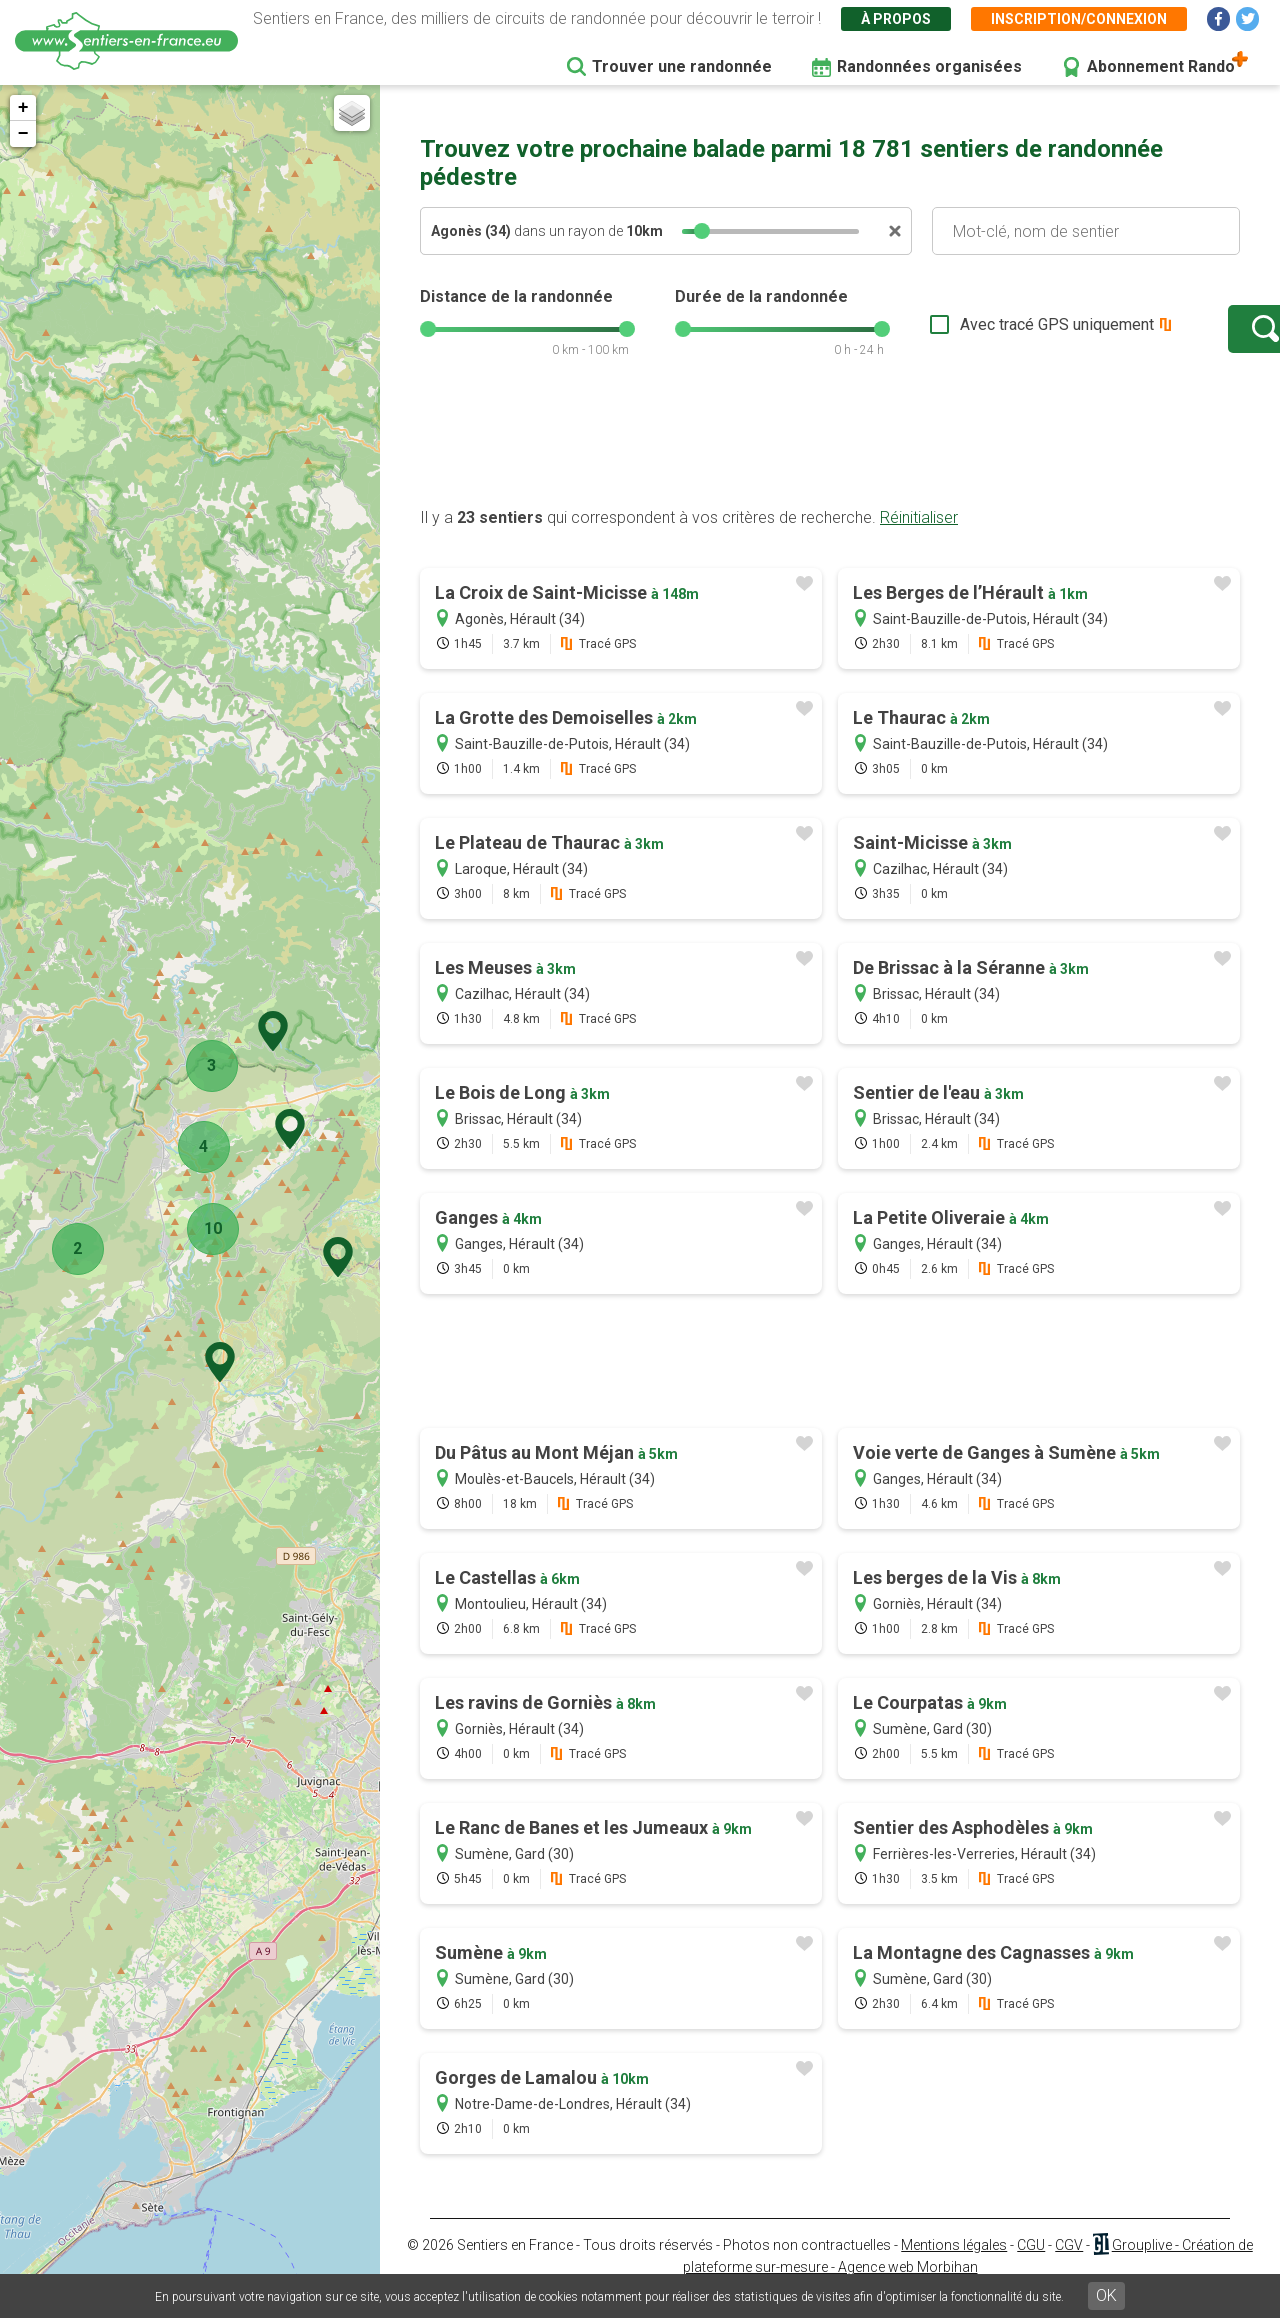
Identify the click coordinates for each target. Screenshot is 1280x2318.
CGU (1031, 2265)
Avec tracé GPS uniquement (995, 334)
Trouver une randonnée (682, 66)
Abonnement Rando (1161, 66)
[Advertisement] (830, 463)
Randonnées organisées (929, 66)
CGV (1069, 2265)
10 (207, 1228)
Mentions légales (954, 2265)
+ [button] (23, 108)
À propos (896, 19)
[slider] (702, 231)
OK (1106, 2295)
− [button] (23, 134)
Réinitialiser (919, 537)
